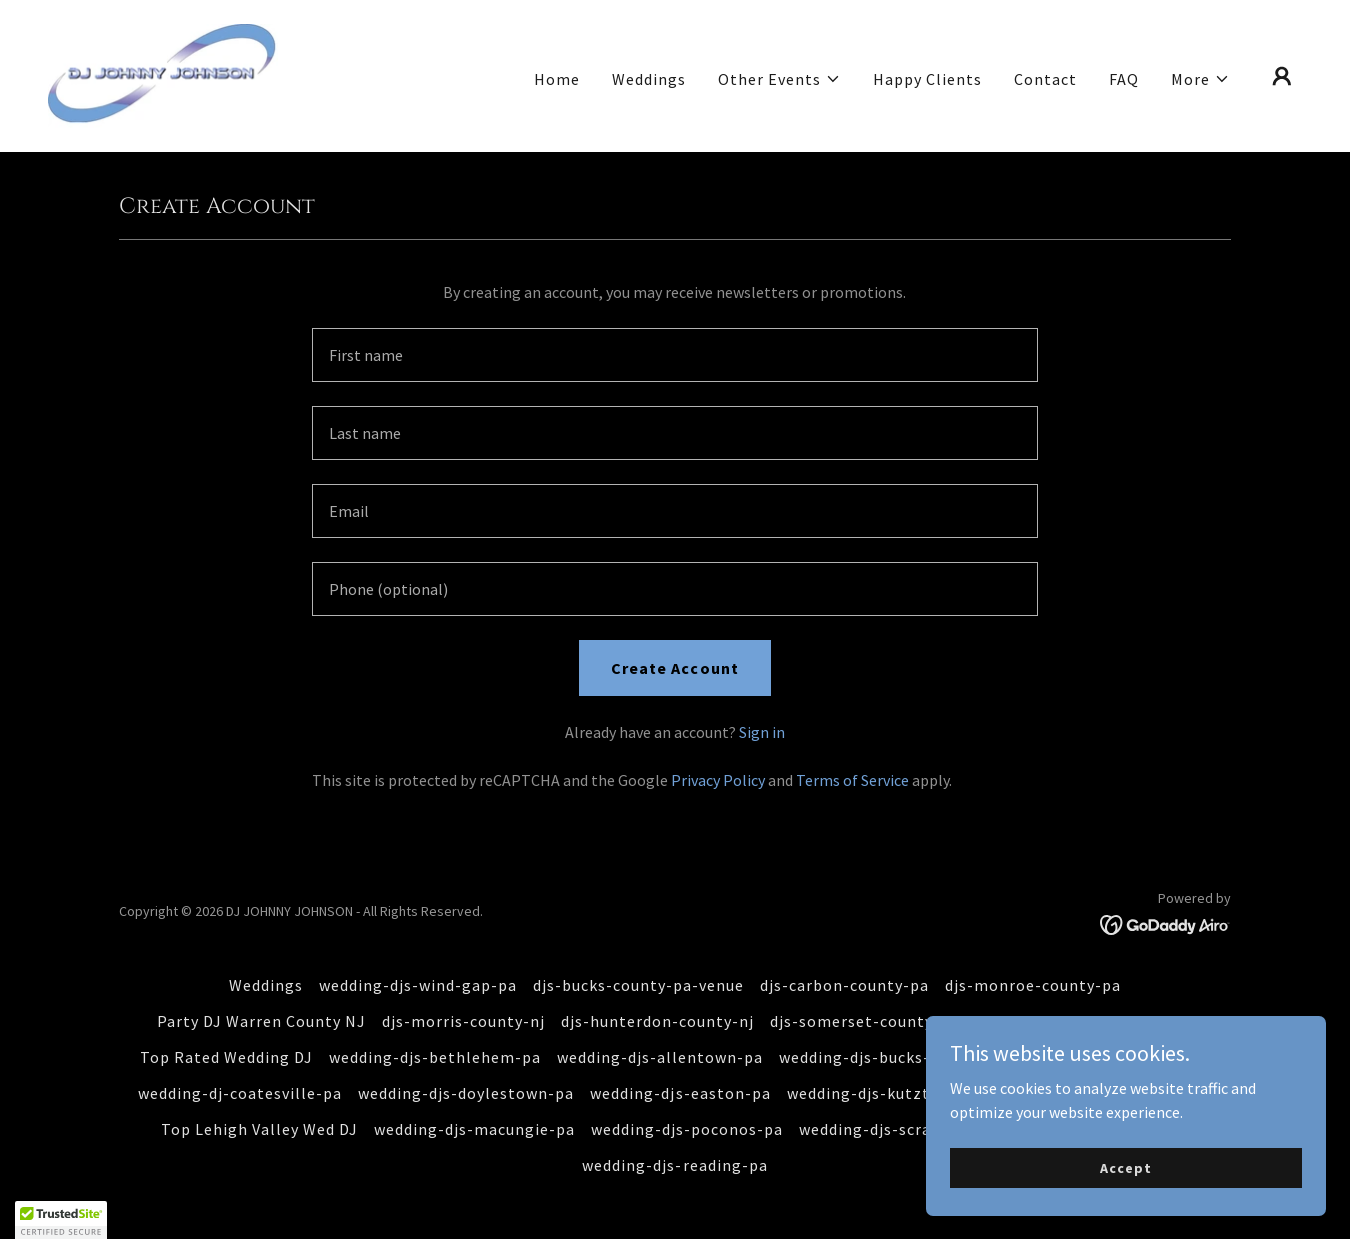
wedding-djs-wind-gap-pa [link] (418, 985)
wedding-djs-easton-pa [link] (680, 1093)
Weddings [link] (649, 79)
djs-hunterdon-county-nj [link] (657, 1021)
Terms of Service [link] (852, 780)
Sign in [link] (762, 732)
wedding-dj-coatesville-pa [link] (240, 1093)
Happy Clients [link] (927, 79)
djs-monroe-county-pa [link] (1033, 985)
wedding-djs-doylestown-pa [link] (466, 1093)
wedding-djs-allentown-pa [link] (660, 1057)
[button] (779, 79)
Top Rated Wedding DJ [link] (226, 1057)
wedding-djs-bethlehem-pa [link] (435, 1057)
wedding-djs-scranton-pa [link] (897, 1129)
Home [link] (557, 79)
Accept (1125, 1167)
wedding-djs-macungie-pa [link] (474, 1129)
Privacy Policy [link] (718, 780)
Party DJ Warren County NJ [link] (261, 1021)
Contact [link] (1045, 79)
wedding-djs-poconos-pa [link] (687, 1129)
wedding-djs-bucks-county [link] (881, 1057)
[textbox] (674, 355)
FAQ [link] (1124, 79)
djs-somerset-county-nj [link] (862, 1021)
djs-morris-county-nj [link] (463, 1021)
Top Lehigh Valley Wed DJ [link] (259, 1129)
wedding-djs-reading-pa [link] (674, 1165)
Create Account (674, 668)
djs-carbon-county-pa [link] (844, 985)
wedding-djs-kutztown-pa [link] (887, 1093)
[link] (163, 74)
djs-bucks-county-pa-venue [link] (638, 985)
